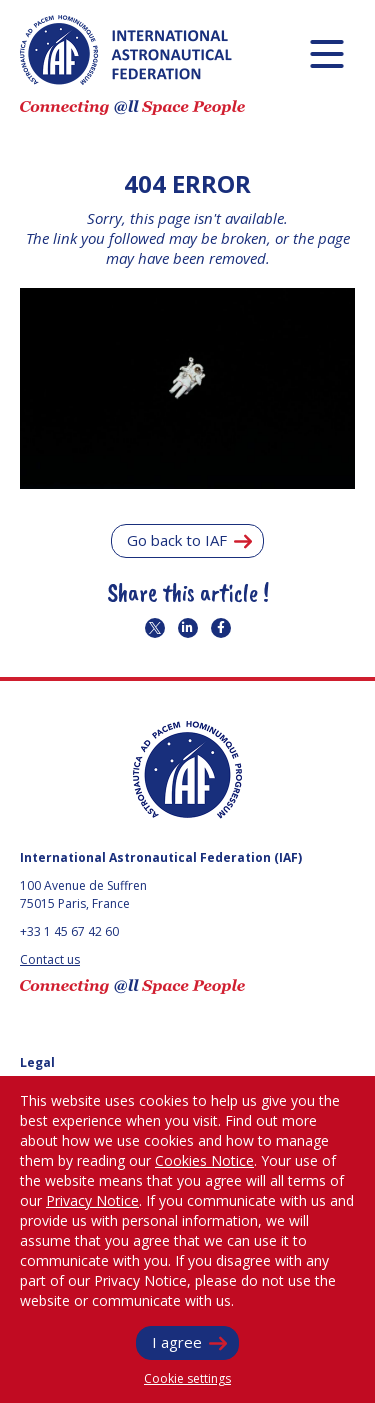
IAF (126, 50)
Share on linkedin (188, 628)
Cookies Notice (204, 1160)
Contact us (50, 959)
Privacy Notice (92, 1200)
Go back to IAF (177, 540)
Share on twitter (155, 628)
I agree (177, 1342)
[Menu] (326, 53)
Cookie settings (187, 1378)
